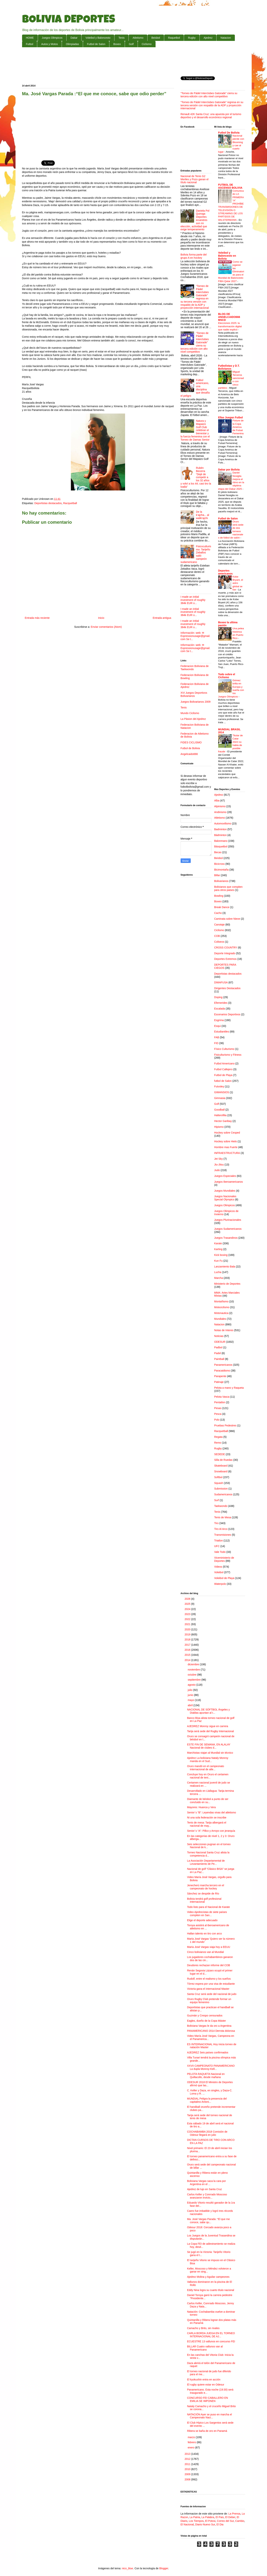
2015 (188, 1654)
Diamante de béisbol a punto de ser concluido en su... (207, 1801)
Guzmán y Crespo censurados (204, 2015)
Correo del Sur (225, 2520)
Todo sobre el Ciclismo (226, 676)
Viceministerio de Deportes (224, 1559)
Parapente (220, 1376)
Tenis (121, 37)
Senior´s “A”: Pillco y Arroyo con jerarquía (211, 1830)
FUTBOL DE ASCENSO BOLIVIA (230, 186)
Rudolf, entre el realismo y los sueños (209, 1978)
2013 (188, 2453)
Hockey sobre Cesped (227, 1132)
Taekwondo (221, 1505)
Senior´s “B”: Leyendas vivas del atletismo (211, 1812)
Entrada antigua (162, 617)
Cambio (239, 2520)
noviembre (194, 1669)
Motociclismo (221, 1307)
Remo (217, 1442)
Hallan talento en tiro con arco (204, 1933)
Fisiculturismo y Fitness (227, 1054)
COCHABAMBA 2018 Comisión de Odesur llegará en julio (207, 2133)
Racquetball (70, 503)
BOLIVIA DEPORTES (68, 20)
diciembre (194, 1664)
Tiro (216, 1523)
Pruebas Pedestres (225, 1425)
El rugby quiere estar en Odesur (205, 2384)
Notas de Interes (224, 1330)
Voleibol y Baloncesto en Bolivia (227, 255)
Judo (217, 1170)
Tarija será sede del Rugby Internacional (210, 1731)
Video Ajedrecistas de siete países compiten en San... (207, 1914)
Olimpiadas (72, 44)
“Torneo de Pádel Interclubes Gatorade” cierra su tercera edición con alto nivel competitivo (209, 95)
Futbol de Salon (96, 44)
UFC (217, 1546)
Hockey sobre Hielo (225, 1141)
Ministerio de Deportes (227, 1283)
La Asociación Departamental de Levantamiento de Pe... (206, 1862)
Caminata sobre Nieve (227, 918)
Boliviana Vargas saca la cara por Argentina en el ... (206, 2182)
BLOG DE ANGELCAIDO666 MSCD (229, 316)
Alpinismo (220, 806)
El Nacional (187, 2524)
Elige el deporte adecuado (202, 1920)
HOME (30, 37)
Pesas (218, 1408)
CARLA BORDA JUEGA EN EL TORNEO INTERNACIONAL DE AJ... (211, 2335)
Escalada (219, 1008)
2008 (188, 2479)
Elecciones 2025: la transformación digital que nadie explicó (230, 326)
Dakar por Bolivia (229, 469)
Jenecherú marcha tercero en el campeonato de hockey (205, 1887)
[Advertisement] (133, 61)
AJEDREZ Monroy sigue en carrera (207, 1726)
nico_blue (127, 2568)
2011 (188, 2464)
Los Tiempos (196, 2520)
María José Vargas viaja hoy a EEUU (208, 1946)
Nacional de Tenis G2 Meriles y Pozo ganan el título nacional (194, 179)
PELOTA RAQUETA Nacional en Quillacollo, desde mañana (206, 2075)
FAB (216, 1037)
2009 (188, 2474)
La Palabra (208, 2517)
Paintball (219, 1358)
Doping (218, 997)
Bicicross (219, 863)
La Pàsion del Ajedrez (193, 718)
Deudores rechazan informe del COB (208, 1965)
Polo (217, 1419)
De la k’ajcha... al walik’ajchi (202, 515)
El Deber (230, 2517)
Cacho (218, 912)
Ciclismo (147, 44)
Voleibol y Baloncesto (97, 37)
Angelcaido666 (189, 754)
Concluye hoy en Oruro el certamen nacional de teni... (207, 1776)
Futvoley (219, 1086)
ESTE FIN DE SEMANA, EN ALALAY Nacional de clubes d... (208, 1746)
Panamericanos (223, 1364)
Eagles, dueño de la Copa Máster (206, 2020)
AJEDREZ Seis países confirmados (207, 2052)
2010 (188, 2469)
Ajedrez (208, 37)
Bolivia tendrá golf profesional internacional (204, 1900)
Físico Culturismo (224, 1048)
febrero (192, 2442)
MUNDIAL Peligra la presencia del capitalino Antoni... (207, 2100)
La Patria (195, 2517)
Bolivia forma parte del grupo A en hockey (194, 256)
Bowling (218, 895)
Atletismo (138, 37)
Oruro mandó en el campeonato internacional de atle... (205, 1768)
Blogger (163, 2568)
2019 (188, 1634)
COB (217, 935)
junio (191, 1694)
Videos (218, 1566)
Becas (218, 852)
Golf (131, 44)
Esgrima (219, 1020)
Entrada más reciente (37, 617)
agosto (192, 1684)
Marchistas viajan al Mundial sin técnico (210, 1752)
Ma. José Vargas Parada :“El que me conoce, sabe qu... (208, 2221)
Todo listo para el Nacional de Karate (208, 1906)
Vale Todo (220, 1551)
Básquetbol (220, 846)
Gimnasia (219, 1098)
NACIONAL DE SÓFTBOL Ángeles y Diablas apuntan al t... (208, 1711)
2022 (188, 1619)
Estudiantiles (221, 1031)
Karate (218, 1243)
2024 (188, 1609)
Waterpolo (220, 1583)
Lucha (217, 1272)
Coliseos (219, 941)
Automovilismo (222, 823)
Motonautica (221, 1313)
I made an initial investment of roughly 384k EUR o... (193, 600)
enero (191, 2447)
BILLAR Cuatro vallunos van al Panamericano (205, 2348)
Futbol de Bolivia (190, 748)
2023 (188, 1614)
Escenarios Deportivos (227, 1014)
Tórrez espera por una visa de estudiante (211, 1983)
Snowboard (221, 1471)
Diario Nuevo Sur (205, 2524)
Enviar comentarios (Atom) (106, 626)
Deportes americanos (225, 572)
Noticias (219, 1336)
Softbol (218, 1477)
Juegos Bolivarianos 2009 (196, 701)
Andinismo (220, 812)
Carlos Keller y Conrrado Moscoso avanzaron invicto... (207, 2196)
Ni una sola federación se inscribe (206, 1817)
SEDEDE (219, 1454)
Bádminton (220, 835)
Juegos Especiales (225, 1175)
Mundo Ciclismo (190, 713)
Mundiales (220, 1318)
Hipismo (219, 1126)
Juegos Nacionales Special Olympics (225, 1198)
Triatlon (218, 1540)
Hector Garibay (223, 1121)
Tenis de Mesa (222, 1517)
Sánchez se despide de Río (203, 1893)
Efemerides (221, 1002)
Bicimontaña (221, 869)
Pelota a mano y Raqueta (229, 1387)
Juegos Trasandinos (226, 1237)
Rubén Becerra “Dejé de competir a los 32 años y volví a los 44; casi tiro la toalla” (196, 477)
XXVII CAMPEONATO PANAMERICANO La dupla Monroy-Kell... (210, 2067)
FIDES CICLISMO (191, 742)
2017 (188, 1644)
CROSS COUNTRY (225, 947)
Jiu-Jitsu (219, 1164)
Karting (218, 1249)
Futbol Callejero (223, 1069)
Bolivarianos (221, 881)
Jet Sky (218, 1158)
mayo (191, 1700)
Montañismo (221, 1301)
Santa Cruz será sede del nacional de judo (211, 1994)
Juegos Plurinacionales (227, 1219)
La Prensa (234, 2513)
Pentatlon (219, 1402)
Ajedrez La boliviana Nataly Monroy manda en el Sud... (207, 1759)
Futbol (29, 44)
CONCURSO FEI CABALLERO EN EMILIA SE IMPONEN (207, 2399)
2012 (188, 2458)
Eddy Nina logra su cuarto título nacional (210, 2290)
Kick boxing (221, 1254)
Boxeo (117, 44)
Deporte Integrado (224, 953)
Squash (218, 1482)
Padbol (218, 1347)
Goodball (219, 1109)
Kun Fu (218, 1260)
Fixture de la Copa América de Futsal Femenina (238, 427)
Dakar (73, 37)
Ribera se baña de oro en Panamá (207, 2430)
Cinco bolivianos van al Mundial (205, 1951)
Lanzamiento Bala (224, 1266)
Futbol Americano (224, 1063)
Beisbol (155, 37)
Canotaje (219, 924)
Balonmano (221, 840)
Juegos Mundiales (224, 1190)
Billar (217, 875)
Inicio (101, 617)
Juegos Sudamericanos (228, 1228)
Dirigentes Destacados (227, 988)
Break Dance (221, 907)
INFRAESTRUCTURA (227, 1152)
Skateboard (221, 1465)
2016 (188, 1649)
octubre (192, 1674)
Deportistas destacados (48, 503)
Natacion (225, 37)
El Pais (220, 2517)
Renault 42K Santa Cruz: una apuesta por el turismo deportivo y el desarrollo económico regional (211, 116)
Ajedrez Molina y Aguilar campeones (208, 2276)
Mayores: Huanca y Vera (201, 1807)
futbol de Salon (223, 1080)
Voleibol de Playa (224, 1578)
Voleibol (218, 1572)
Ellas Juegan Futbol (230, 417)
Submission (221, 1488)
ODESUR (219, 1341)
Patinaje (219, 1381)
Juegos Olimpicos (52, 37)
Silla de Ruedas (223, 1459)
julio (190, 1689)
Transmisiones (222, 1534)
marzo (192, 2437)
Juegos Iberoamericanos (228, 1181)
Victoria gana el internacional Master (208, 1988)
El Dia (220, 2524)
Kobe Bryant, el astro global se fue (238, 583)
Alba (217, 800)
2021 (188, 1624)
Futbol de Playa (223, 1075)
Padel (217, 1353)
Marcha (218, 1277)
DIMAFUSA (221, 982)
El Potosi (210, 2520)
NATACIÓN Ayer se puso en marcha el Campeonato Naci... (209, 2416)
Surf (216, 1500)
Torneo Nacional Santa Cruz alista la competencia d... (208, 1854)
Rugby (191, 37)
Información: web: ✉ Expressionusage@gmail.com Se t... (195, 636)
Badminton (220, 829)
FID (216, 1043)
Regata (218, 1436)
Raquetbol (174, 37)
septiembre (194, 1679)
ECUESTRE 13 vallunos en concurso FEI (211, 2341)
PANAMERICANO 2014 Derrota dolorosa (211, 2030)
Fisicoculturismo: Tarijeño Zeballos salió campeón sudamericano (196, 554)
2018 (188, 1639)
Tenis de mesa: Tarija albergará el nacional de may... (206, 1824)
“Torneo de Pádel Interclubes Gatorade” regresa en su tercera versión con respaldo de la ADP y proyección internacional (212, 105)
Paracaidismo (222, 1370)
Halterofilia (220, 1115)
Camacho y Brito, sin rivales (203, 2328)
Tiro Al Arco (221, 1528)
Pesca (218, 1413)
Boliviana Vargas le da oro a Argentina (209, 2025)
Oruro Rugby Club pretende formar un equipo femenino (209, 2001)
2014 (188, 1660)
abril (190, 1705)
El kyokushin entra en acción (203, 2379)
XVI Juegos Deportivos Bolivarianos (194, 694)
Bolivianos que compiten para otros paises (228, 888)
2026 (188, 1598)
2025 (188, 1603)
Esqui (217, 1025)
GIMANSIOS (221, 1092)
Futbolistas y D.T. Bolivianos (229, 367)
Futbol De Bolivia (229, 132)
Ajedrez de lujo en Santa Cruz (204, 2189)
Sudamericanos (223, 1494)
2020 (188, 1629)
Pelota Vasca (221, 1396)
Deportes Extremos (225, 958)
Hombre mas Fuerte (225, 1147)
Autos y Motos (49, 44)
